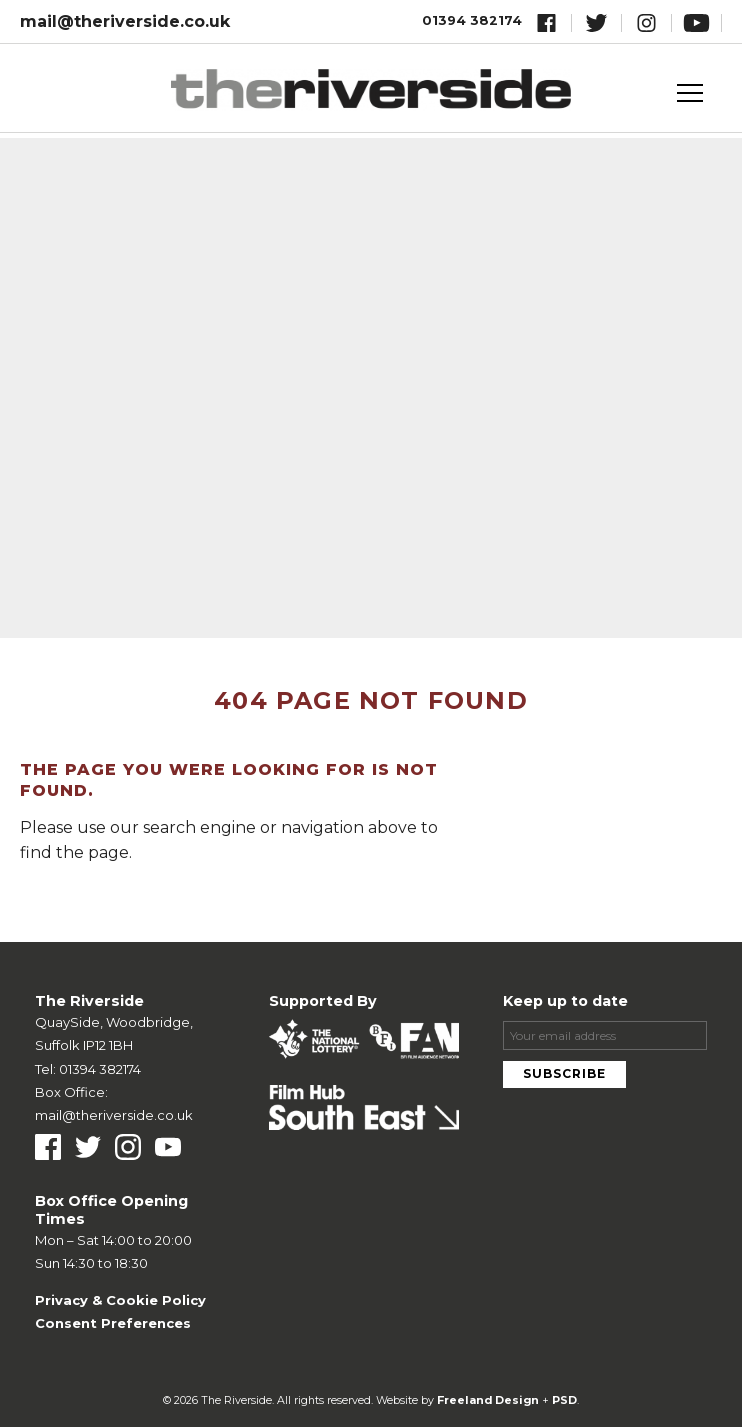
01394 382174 (472, 20)
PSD (564, 1400)
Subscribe (564, 1073)
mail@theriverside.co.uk (125, 21)
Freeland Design (488, 1400)
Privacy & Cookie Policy (120, 1300)
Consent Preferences (113, 1323)
